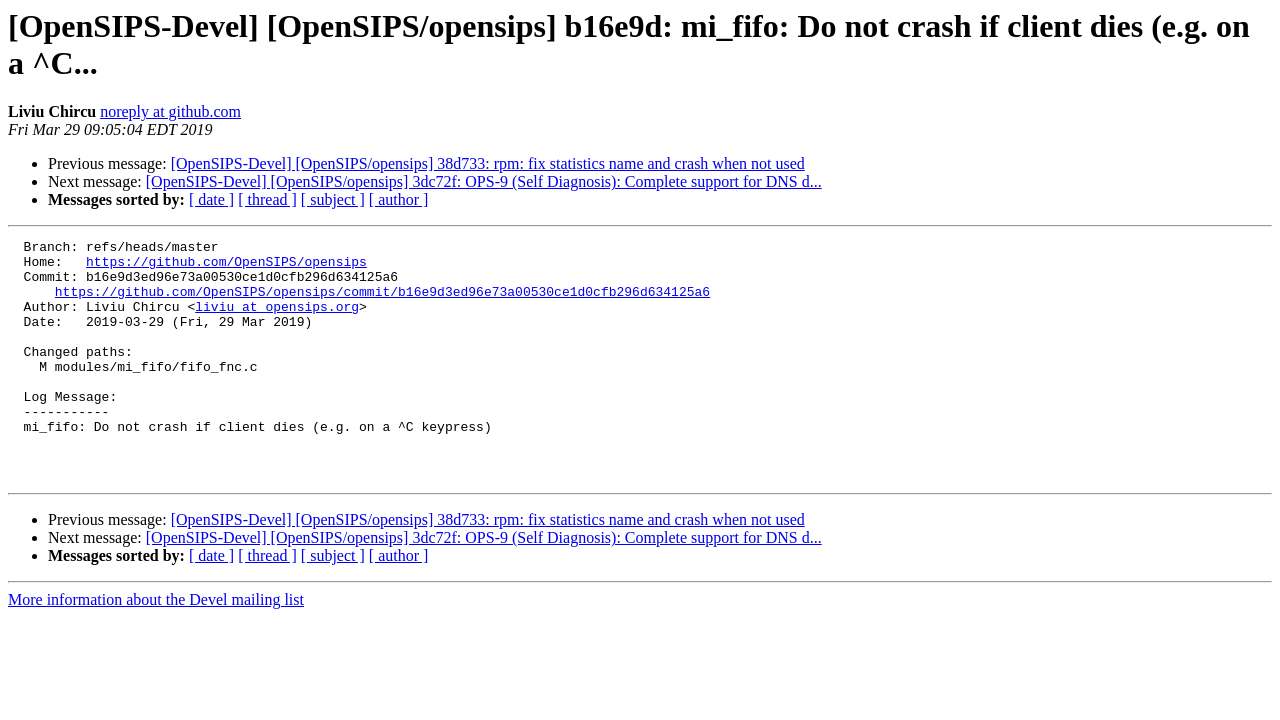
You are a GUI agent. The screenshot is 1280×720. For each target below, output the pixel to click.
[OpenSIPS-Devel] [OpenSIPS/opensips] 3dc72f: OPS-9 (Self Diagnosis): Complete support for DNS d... (484, 181)
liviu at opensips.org (277, 321)
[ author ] (399, 199)
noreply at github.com (170, 111)
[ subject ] (333, 199)
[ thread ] (267, 199)
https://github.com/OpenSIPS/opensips (226, 267)
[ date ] (211, 199)
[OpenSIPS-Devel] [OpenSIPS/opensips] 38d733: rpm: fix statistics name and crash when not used (488, 163)
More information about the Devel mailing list (156, 647)
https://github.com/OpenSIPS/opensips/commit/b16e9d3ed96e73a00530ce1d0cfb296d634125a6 (382, 303)
